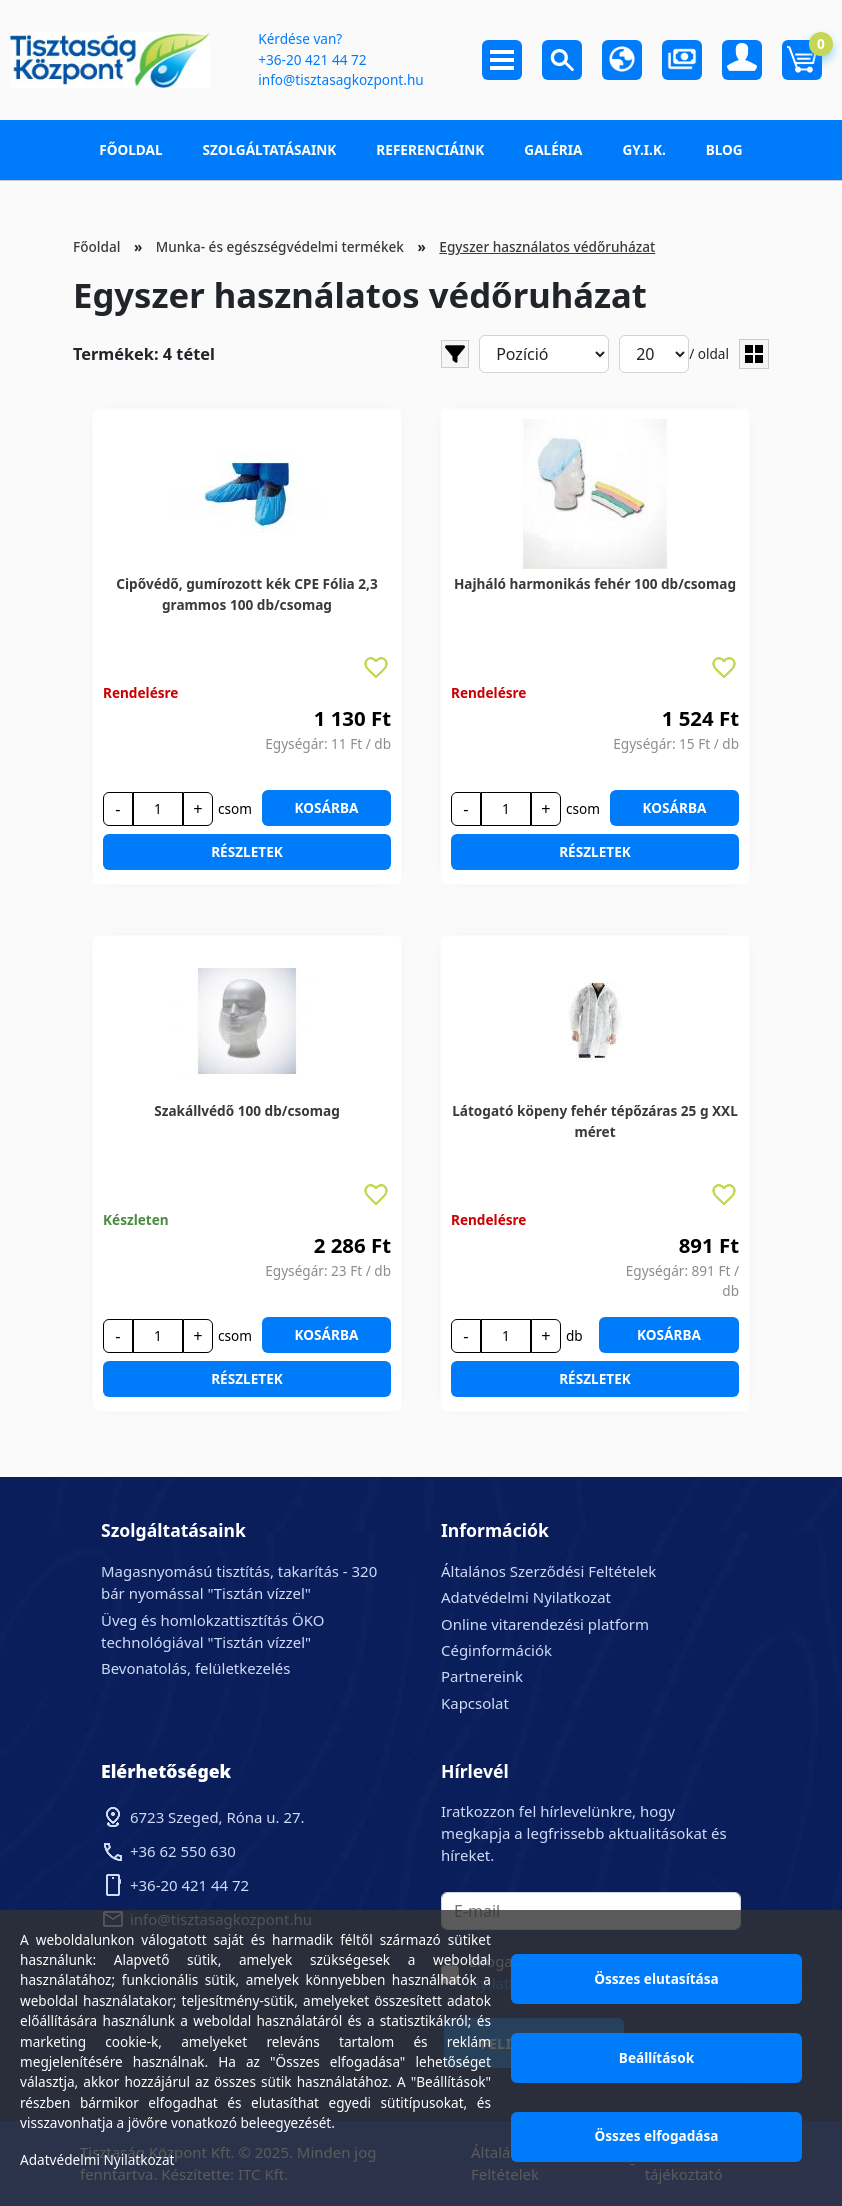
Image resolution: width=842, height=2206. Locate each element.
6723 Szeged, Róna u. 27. (217, 1817)
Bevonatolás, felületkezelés (195, 1668)
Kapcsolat (475, 1703)
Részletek (247, 851)
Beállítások (656, 2057)
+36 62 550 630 (183, 1851)
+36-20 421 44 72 (312, 59)
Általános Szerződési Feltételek (548, 1571)
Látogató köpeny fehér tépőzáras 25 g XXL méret (595, 1120)
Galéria (553, 149)
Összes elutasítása (656, 1978)
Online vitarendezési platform (545, 1624)
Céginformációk (496, 1650)
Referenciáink (430, 149)
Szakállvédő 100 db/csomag (247, 1110)
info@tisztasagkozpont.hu (340, 79)
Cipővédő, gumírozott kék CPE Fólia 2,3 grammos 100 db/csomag (246, 593)
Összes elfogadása (657, 2135)
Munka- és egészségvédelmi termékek (280, 246)
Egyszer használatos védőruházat (547, 246)
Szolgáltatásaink (270, 149)
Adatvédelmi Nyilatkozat (526, 1597)
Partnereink (482, 1676)
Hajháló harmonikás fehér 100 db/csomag (595, 583)
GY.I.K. (643, 149)
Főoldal (130, 149)
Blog (724, 149)
